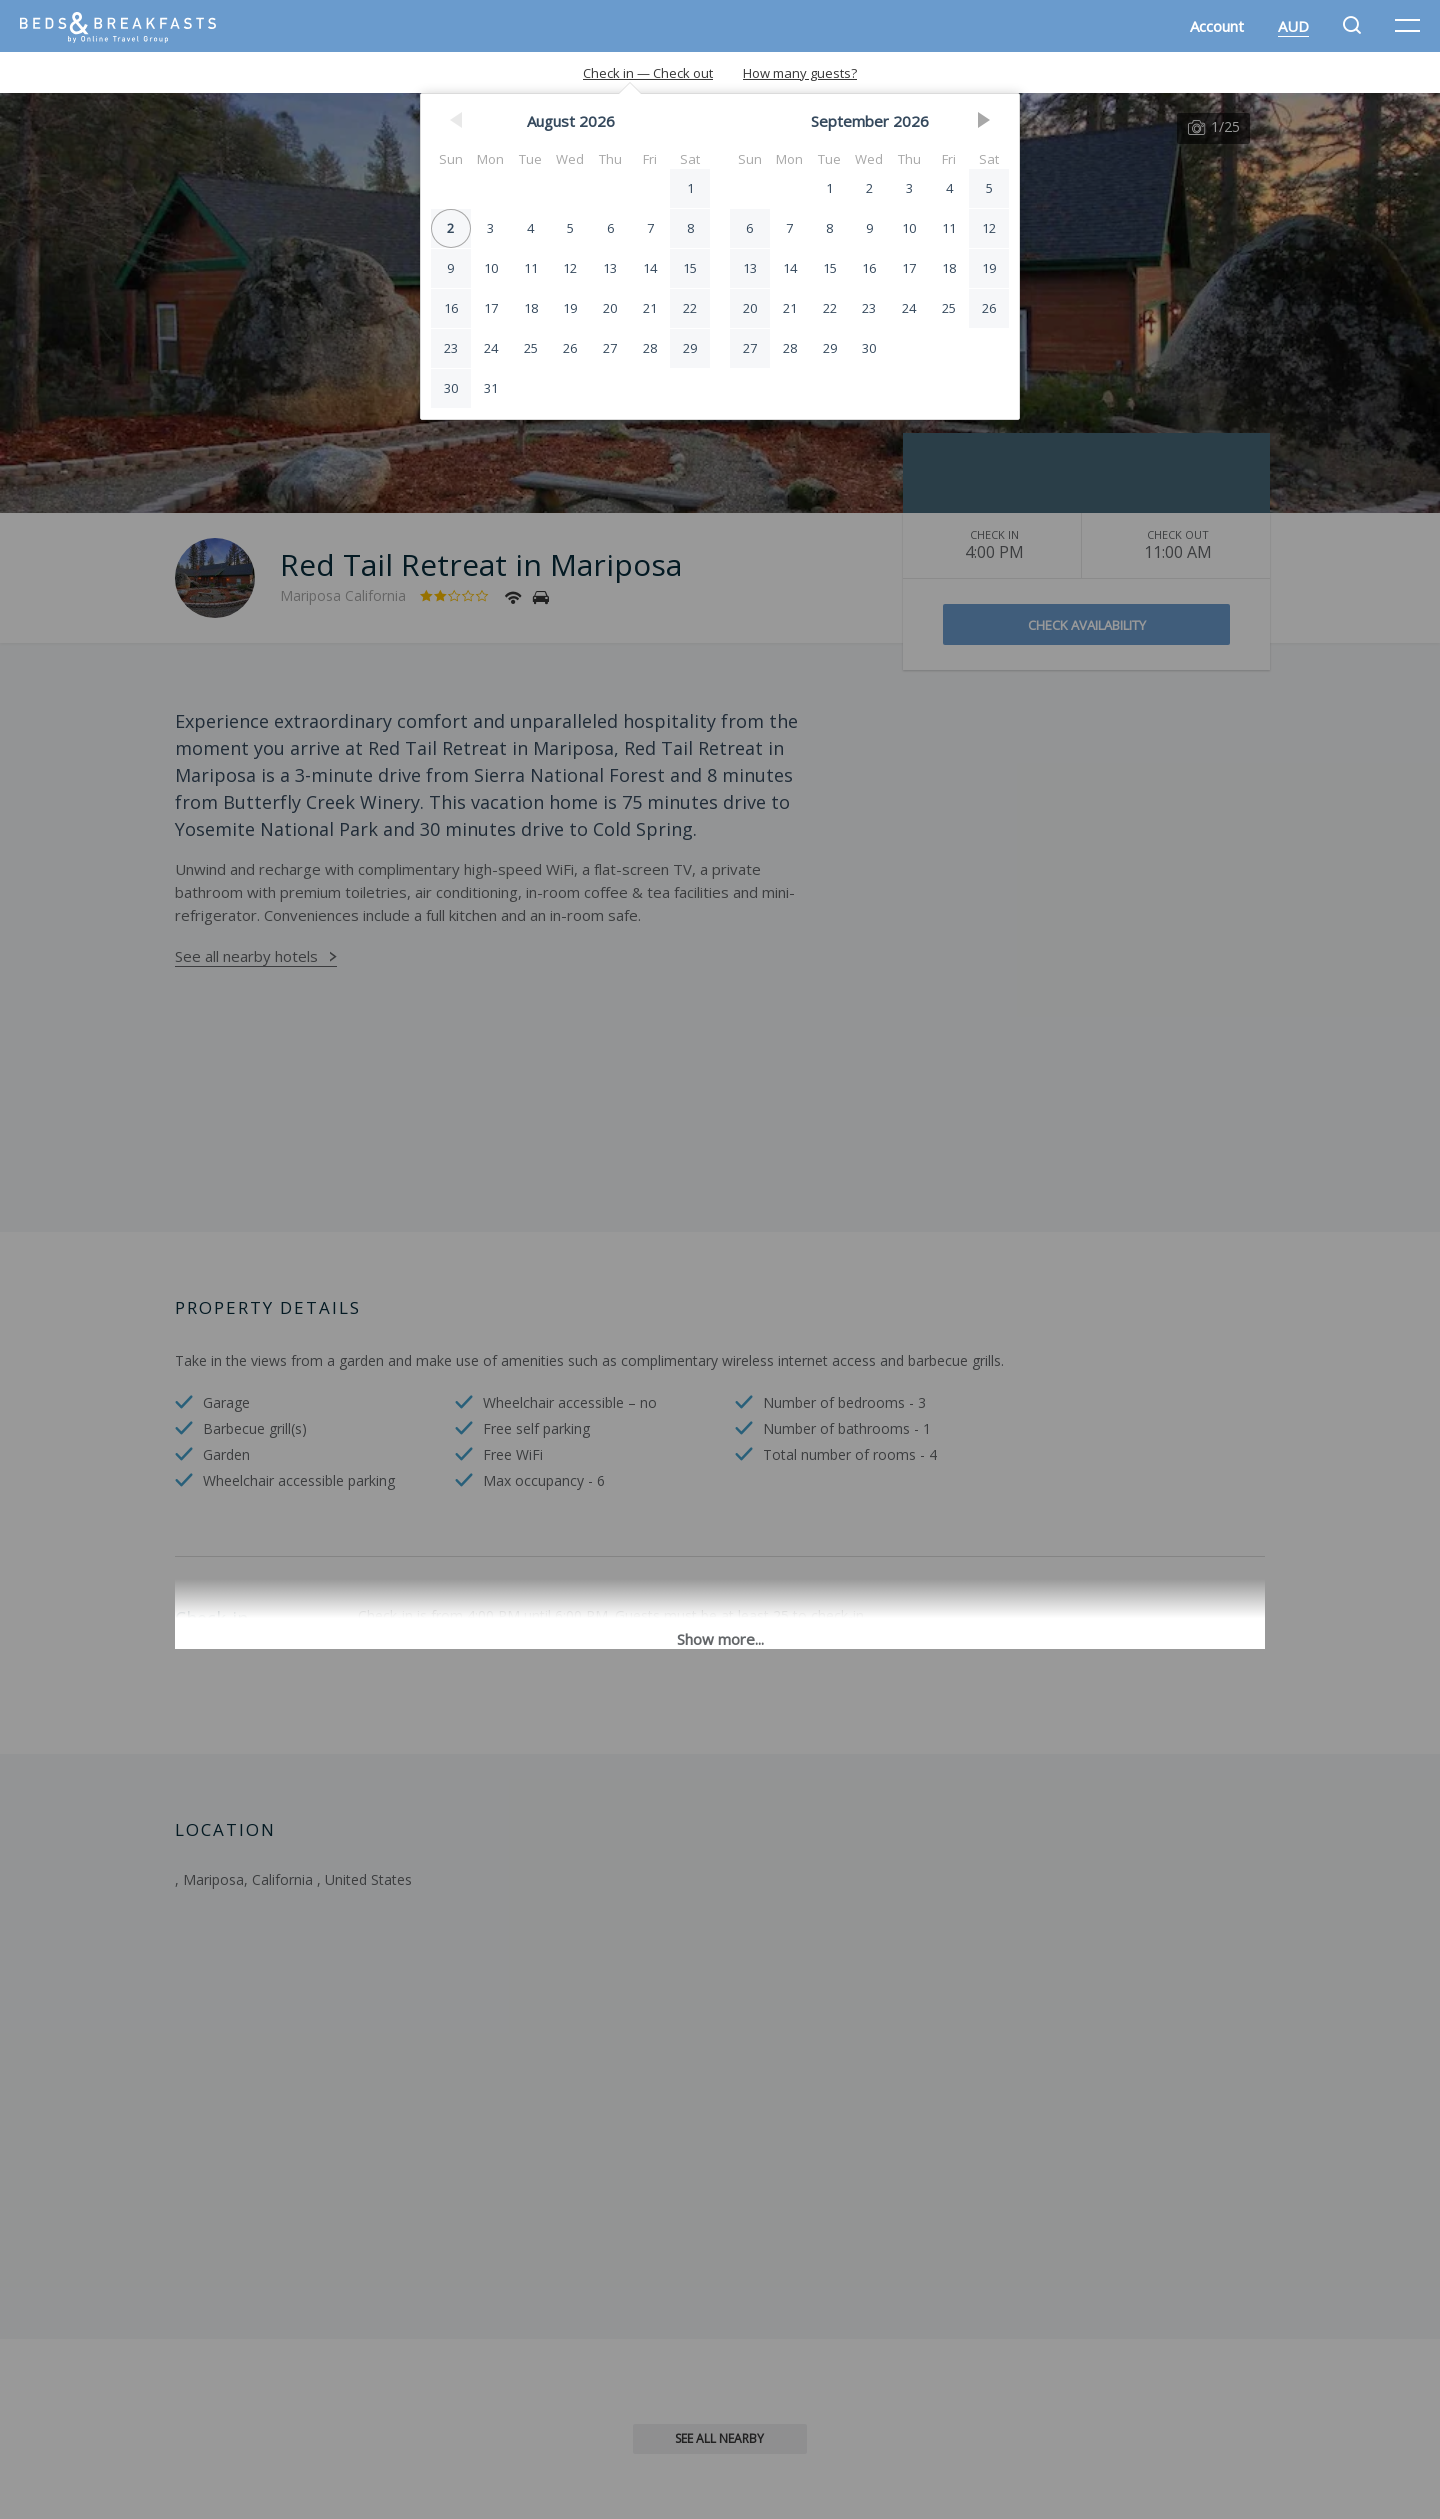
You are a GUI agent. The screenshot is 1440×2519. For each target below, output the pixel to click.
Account (1217, 26)
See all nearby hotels (246, 956)
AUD (1293, 26)
